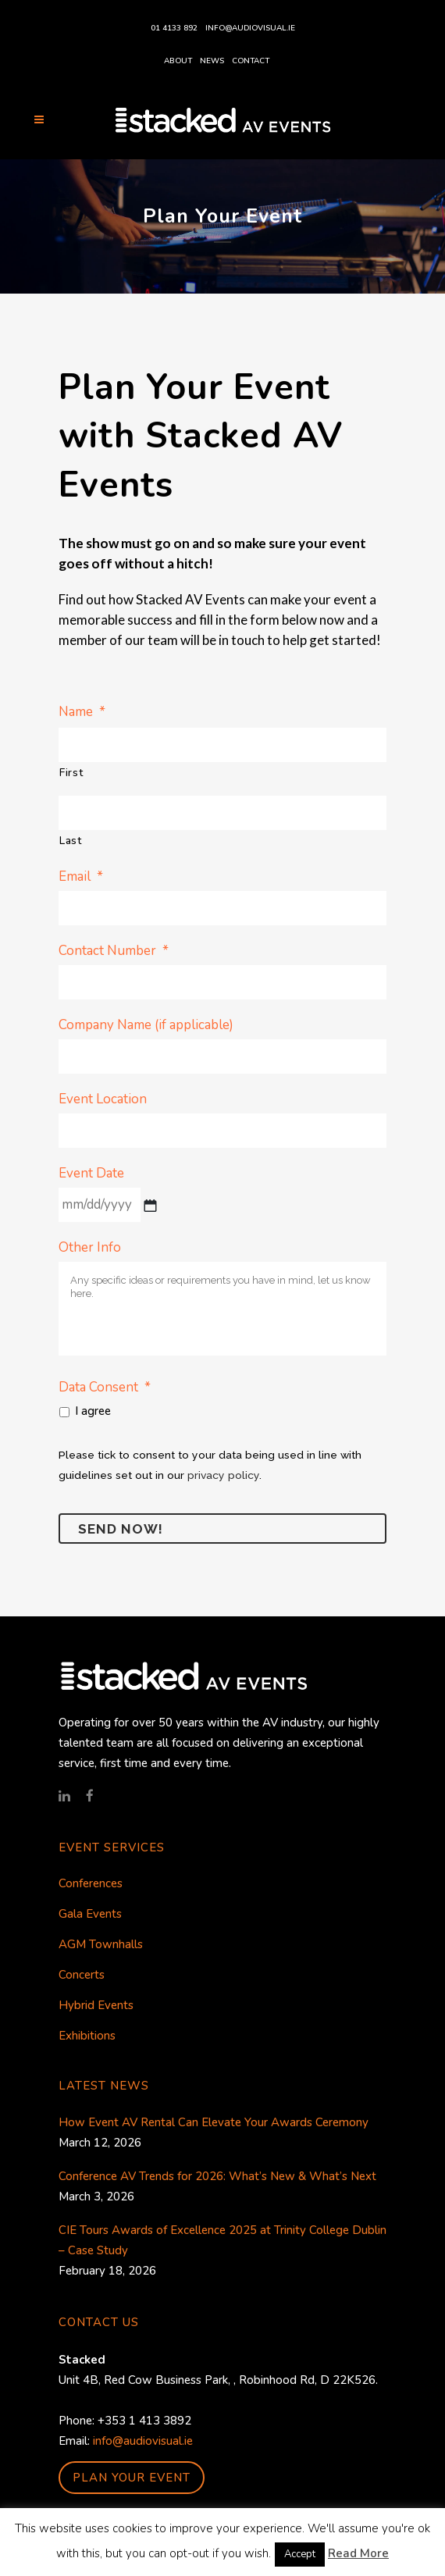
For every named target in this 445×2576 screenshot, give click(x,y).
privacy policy (223, 1475)
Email (81, 876)
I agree (93, 1411)
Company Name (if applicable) (146, 1025)
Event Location (103, 1099)
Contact (250, 60)
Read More (358, 2553)
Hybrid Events (96, 2005)
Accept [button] (299, 2554)
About (178, 60)
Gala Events (90, 1914)
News (212, 60)
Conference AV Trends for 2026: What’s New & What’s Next (217, 2176)
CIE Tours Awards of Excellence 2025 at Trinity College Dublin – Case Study (222, 2240)
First (71, 772)
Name (82, 712)
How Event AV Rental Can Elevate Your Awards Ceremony (213, 2122)
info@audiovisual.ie (250, 28)
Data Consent (105, 1387)
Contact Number (114, 951)
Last (70, 840)
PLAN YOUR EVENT (131, 2477)
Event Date (91, 1173)
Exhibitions (87, 2035)
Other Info (90, 1247)
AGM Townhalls (101, 1944)
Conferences (91, 1883)
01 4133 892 (174, 28)
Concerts (82, 1975)
